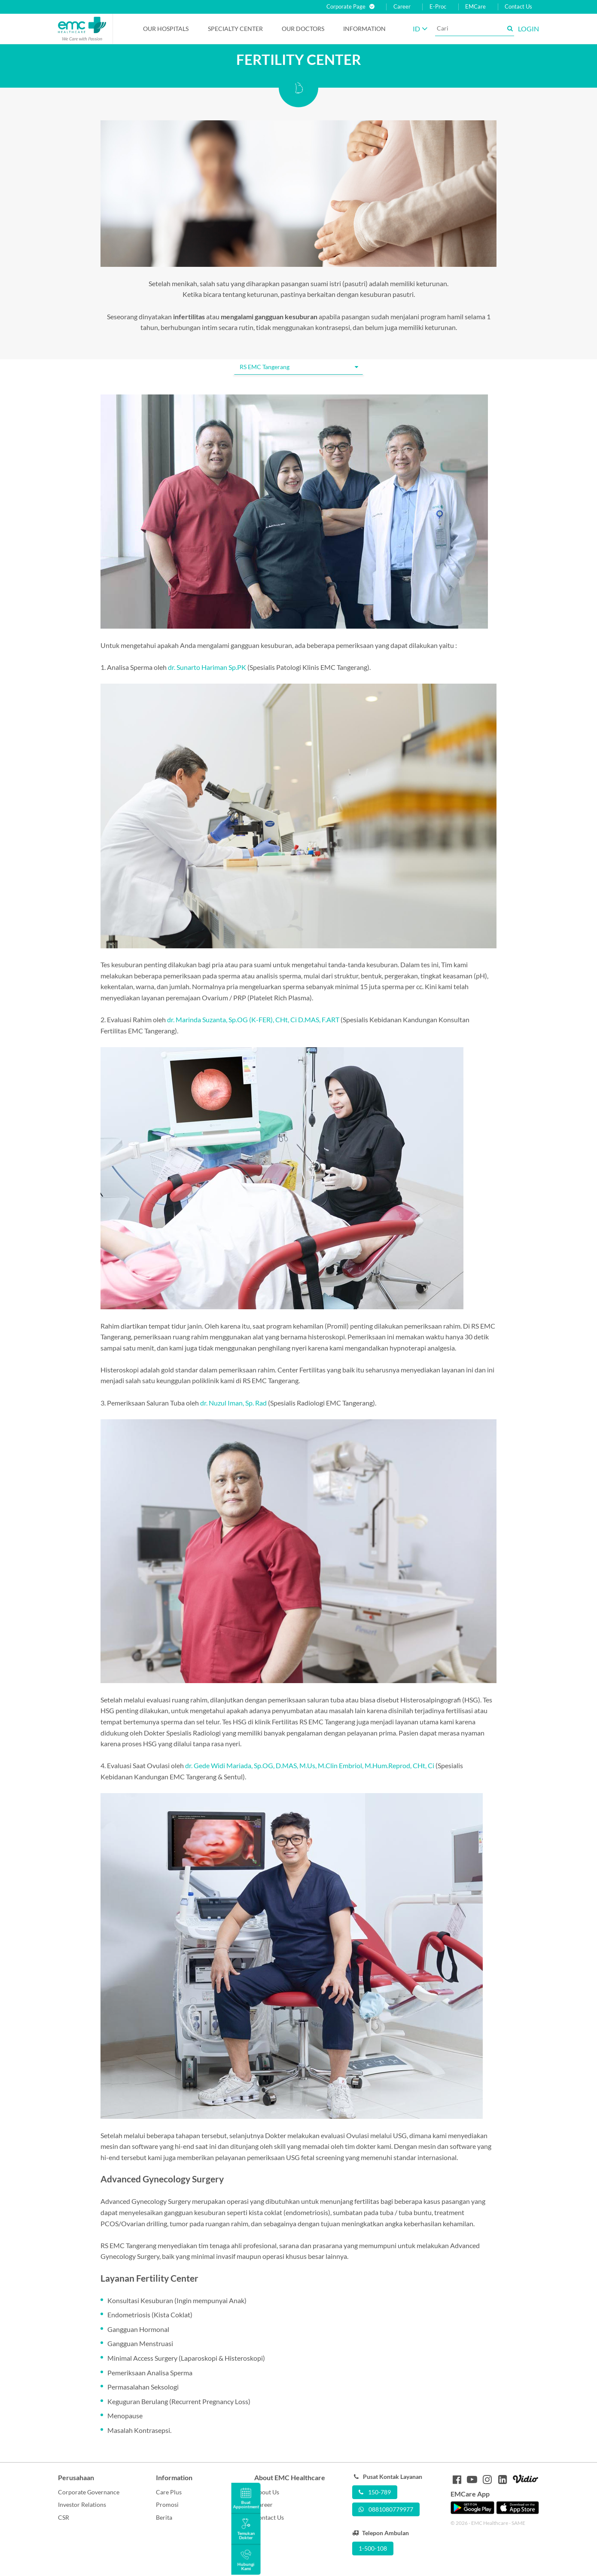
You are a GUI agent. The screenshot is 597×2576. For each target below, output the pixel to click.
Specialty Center (235, 28)
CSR (63, 2517)
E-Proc (437, 6)
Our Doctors (303, 28)
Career (402, 6)
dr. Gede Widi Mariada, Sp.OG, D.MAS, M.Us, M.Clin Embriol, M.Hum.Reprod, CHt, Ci (309, 1765)
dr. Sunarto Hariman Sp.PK (207, 667)
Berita (164, 2517)
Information (364, 28)
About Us (266, 2492)
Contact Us (518, 6)
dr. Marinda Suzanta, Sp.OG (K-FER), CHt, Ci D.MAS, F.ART (253, 1019)
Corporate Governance (88, 2492)
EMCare (475, 6)
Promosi (167, 2504)
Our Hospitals (166, 28)
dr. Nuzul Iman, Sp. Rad (233, 1403)
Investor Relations (82, 2504)
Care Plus (169, 2492)
